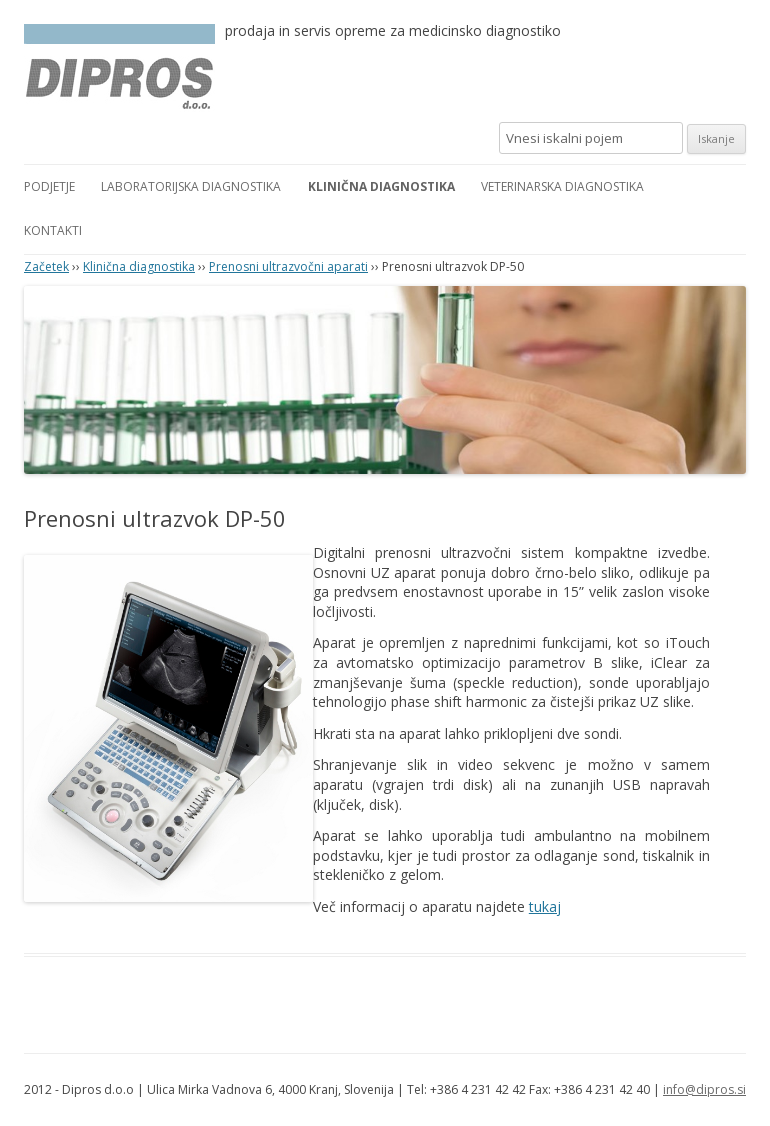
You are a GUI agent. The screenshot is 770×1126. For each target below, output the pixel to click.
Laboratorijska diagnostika (191, 186)
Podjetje (49, 186)
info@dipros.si (704, 1089)
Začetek (46, 266)
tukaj (545, 906)
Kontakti (53, 230)
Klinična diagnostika (381, 186)
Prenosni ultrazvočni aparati (288, 266)
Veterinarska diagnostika (562, 186)
